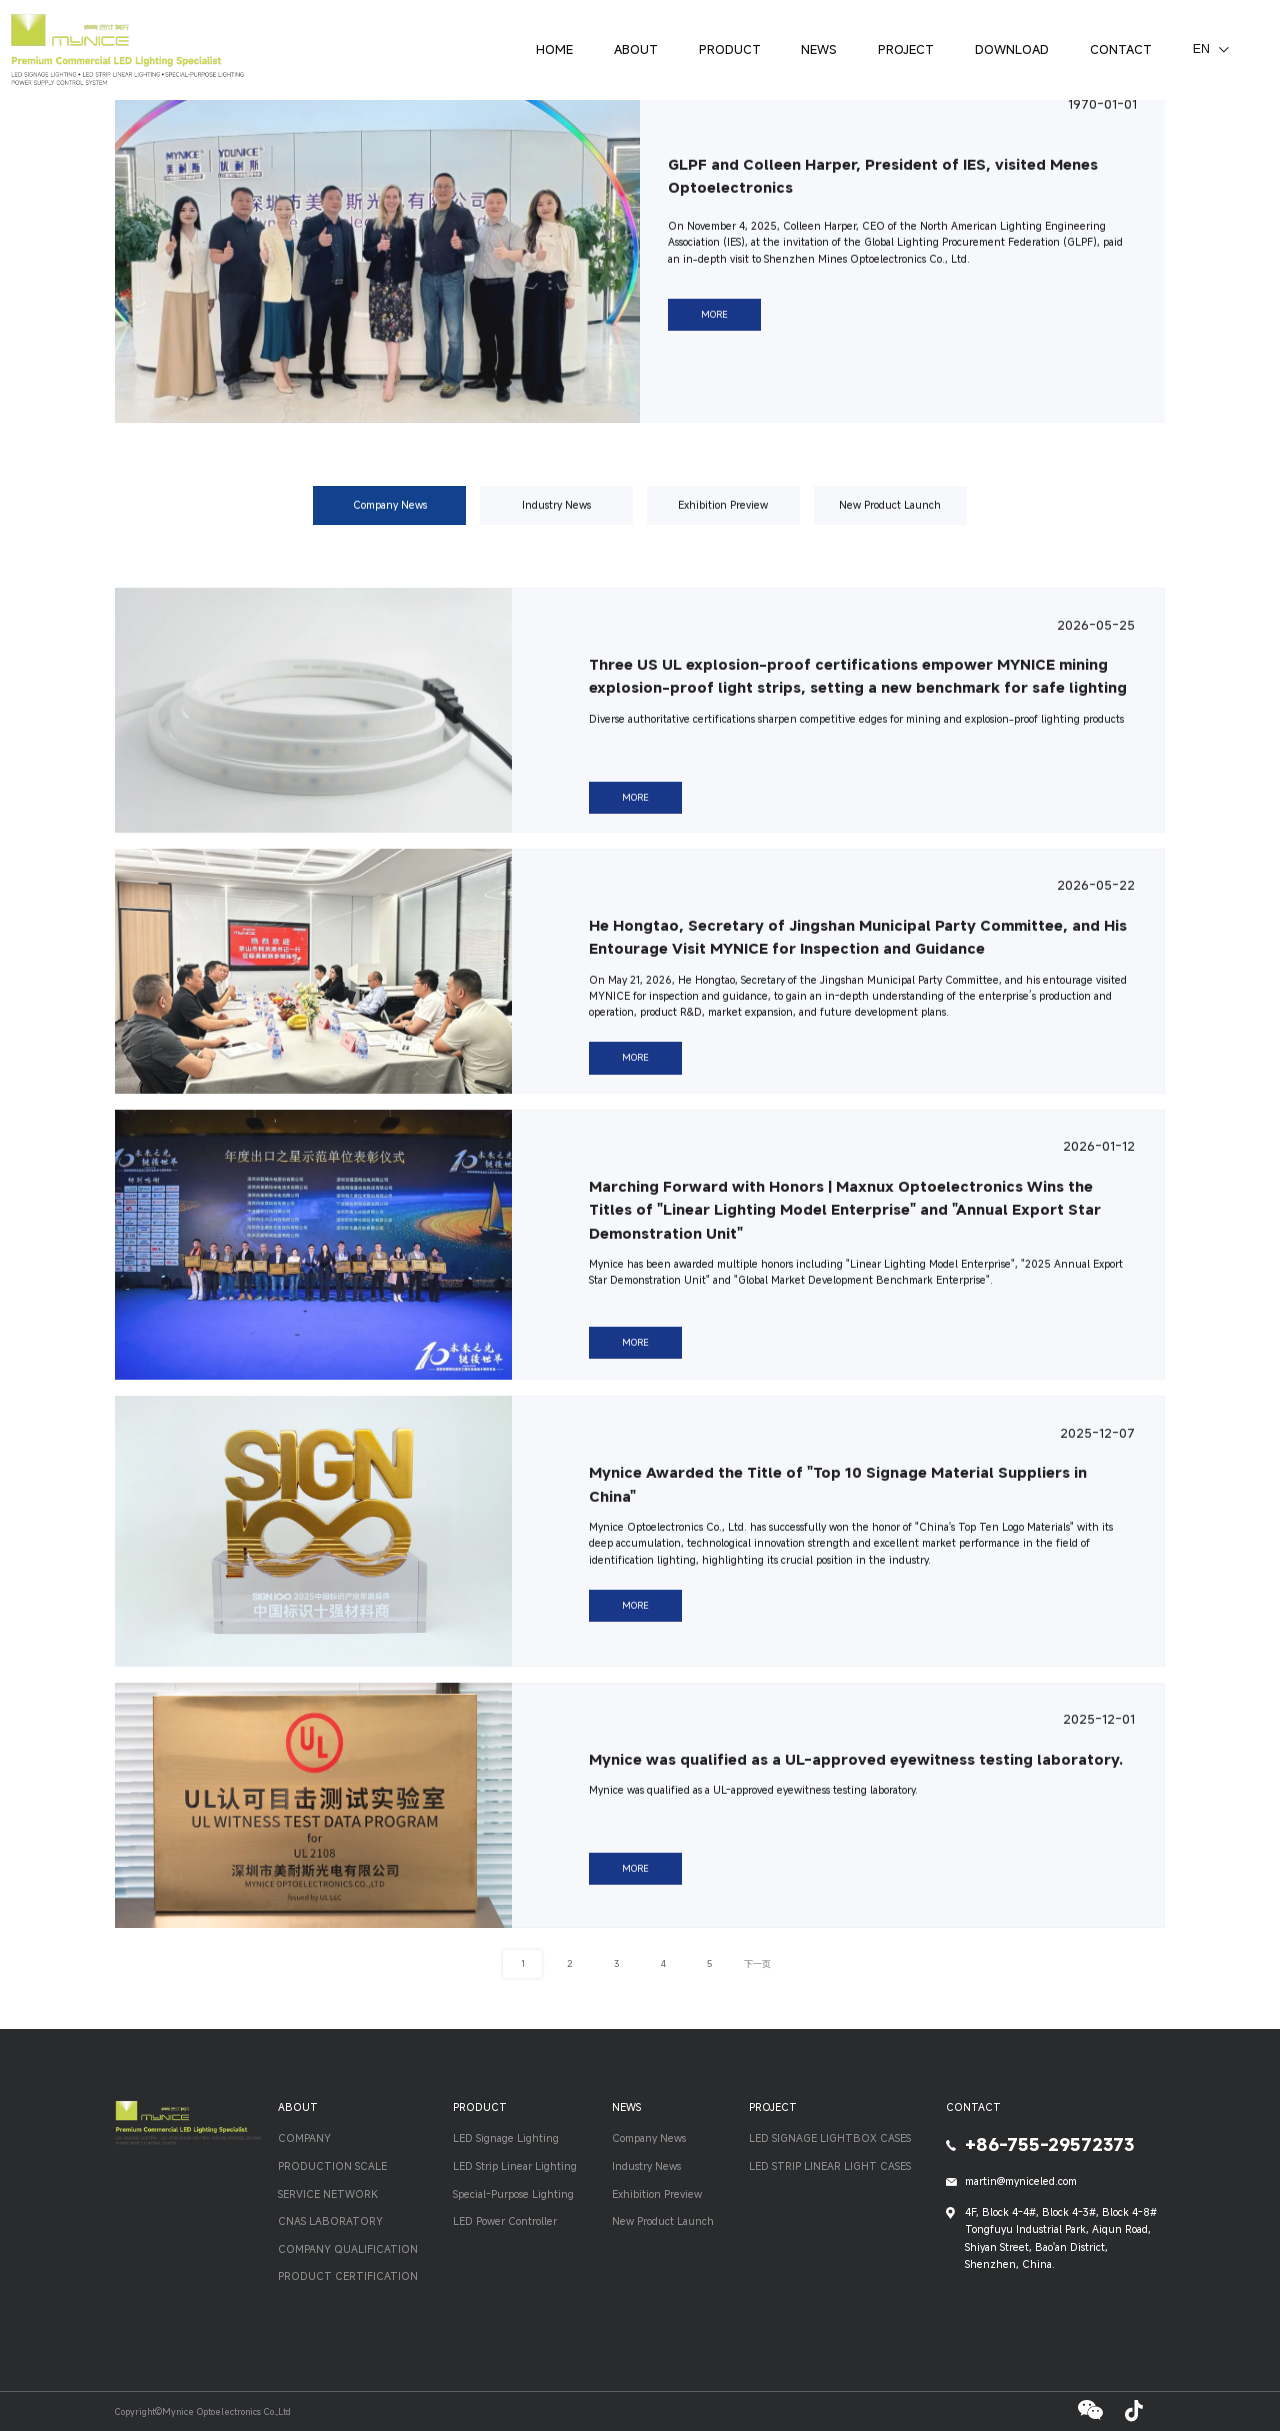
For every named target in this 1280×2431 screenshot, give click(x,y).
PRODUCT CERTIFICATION (348, 2276)
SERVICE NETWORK (328, 2194)
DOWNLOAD (1012, 49)
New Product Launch (890, 519)
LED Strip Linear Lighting (515, 2166)
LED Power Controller (505, 2221)
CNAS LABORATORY (330, 2221)
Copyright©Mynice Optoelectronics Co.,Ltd (203, 2411)
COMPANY (304, 2138)
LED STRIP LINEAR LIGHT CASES (830, 2166)
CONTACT (1121, 49)
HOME (554, 49)
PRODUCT (730, 49)
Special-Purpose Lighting (513, 2194)
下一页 (757, 1963)
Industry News (556, 519)
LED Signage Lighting (506, 2138)
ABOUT (636, 49)
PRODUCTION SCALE (332, 2166)
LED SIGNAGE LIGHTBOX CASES (830, 2138)
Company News (390, 519)
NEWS (819, 49)
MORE (714, 329)
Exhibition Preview (723, 519)
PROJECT (906, 49)
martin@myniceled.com (1021, 2181)
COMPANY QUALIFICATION (348, 2249)
